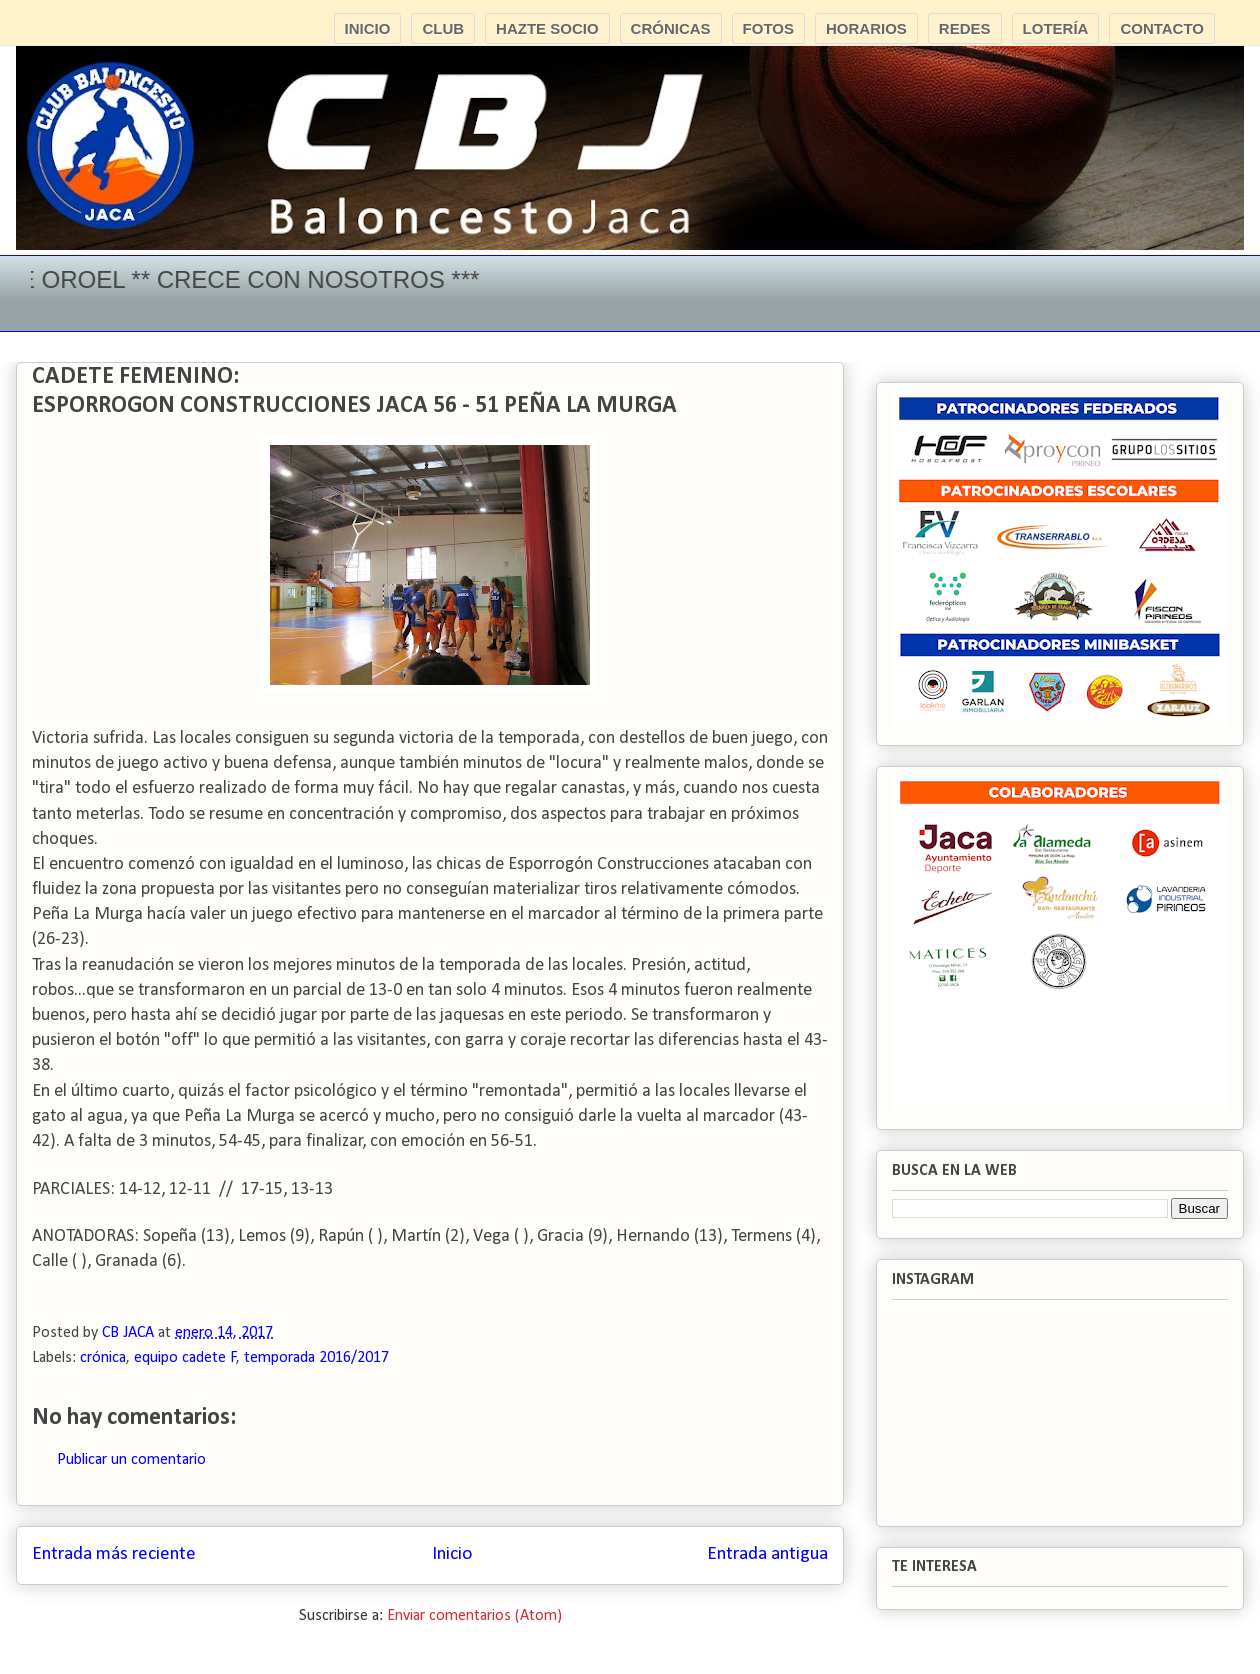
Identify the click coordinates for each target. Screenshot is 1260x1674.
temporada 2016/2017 (316, 1358)
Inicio (452, 1554)
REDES (965, 28)
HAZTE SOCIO (547, 28)
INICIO (368, 28)
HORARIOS (866, 28)
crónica (103, 1358)
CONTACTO (1162, 28)
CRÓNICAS (671, 28)
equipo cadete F (185, 1358)
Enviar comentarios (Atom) (474, 1616)
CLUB (443, 28)
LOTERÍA (1056, 28)
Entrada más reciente (114, 1554)
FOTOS (768, 28)
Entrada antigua (767, 1554)
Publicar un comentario (131, 1460)
